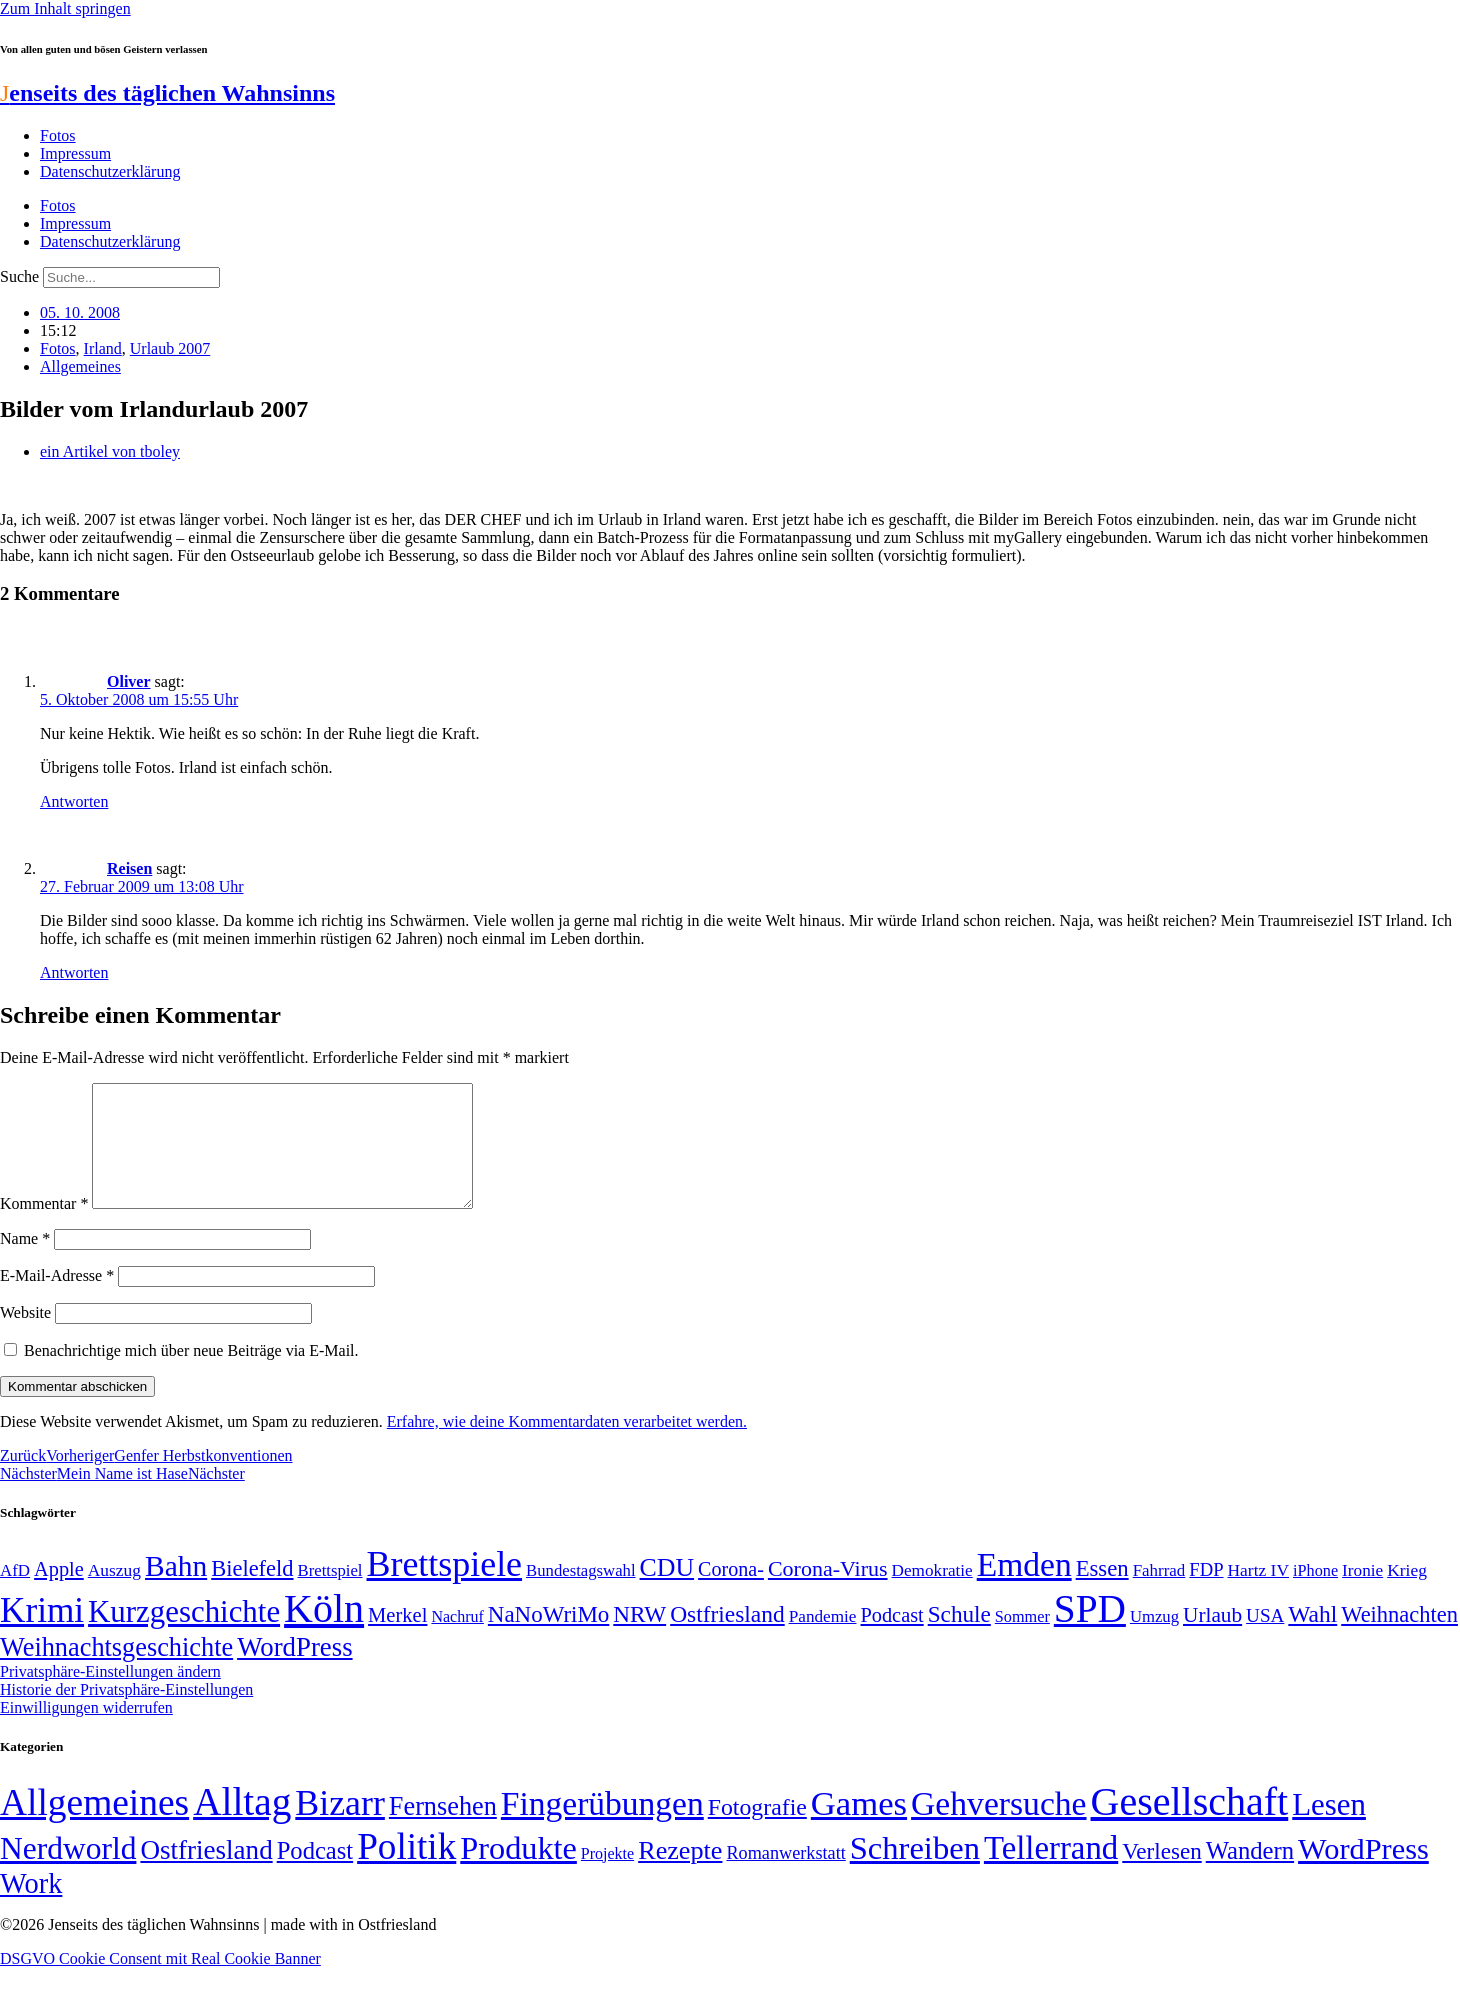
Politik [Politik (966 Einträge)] (406, 1870)
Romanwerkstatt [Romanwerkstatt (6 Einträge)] (785, 1877)
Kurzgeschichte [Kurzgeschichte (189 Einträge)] (184, 1635)
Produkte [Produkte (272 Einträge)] (518, 1872)
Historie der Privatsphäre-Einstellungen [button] (126, 1713)
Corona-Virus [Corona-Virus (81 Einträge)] (828, 1592)
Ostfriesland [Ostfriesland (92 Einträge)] (727, 1638)
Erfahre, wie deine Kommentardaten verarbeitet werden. (567, 1445)
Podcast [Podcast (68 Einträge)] (892, 1639)
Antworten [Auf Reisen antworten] (74, 972)
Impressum (75, 153)
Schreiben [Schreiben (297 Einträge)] (915, 1872)
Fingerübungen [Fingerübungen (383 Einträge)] (602, 1827)
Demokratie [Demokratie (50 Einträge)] (932, 1594)
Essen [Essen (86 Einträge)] (1102, 1592)
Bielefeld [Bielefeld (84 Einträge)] (252, 1592)
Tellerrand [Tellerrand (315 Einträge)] (1051, 1872)
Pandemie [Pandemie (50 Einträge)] (823, 1640)
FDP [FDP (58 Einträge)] (1206, 1593)
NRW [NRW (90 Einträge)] (639, 1638)
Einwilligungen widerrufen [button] (86, 1731)
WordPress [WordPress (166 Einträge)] (1363, 1873)
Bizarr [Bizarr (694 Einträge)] (340, 1827)
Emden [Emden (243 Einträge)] (1024, 1588)
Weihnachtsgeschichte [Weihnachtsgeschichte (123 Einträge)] (116, 1671)
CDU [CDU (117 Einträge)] (667, 1591)
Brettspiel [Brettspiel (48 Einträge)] (330, 1594)
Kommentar (44, 1227)
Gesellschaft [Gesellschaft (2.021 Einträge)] (1190, 1825)
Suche (19, 276)
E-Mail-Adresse (57, 1299)
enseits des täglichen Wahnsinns (167, 93)
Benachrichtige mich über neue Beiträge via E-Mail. (191, 1374)
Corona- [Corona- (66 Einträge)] (731, 1593)
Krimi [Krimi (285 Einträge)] (42, 1634)
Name (25, 1262)
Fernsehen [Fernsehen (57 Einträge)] (443, 1830)
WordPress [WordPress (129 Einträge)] (294, 1671)
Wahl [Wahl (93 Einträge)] (1312, 1638)
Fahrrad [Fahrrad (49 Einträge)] (1159, 1594)
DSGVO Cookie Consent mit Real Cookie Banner (160, 1982)
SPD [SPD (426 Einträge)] (1090, 1632)
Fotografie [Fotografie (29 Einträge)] (757, 1831)
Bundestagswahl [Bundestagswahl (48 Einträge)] (580, 1594)
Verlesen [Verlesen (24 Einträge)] (1161, 1875)
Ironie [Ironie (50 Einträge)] (1362, 1594)
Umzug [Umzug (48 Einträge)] (1154, 1640)
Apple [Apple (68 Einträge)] (59, 1593)
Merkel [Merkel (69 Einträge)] (397, 1639)
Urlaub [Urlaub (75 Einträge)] (1212, 1639)
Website (25, 1336)
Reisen (129, 868)
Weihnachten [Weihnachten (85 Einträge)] (1399, 1638)
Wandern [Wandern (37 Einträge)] (1250, 1874)
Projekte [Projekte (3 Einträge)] (607, 1877)
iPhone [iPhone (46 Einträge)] (1315, 1595)
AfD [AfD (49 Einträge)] (15, 1594)
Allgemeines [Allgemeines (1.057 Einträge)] (94, 1826)
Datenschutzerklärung (110, 171)
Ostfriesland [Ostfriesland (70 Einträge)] (206, 1874)
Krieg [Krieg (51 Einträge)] (1407, 1594)
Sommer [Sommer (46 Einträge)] (1022, 1641)
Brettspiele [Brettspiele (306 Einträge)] (445, 1588)
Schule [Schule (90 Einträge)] (959, 1638)
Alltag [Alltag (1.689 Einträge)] (242, 1825)
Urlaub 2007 (170, 348)
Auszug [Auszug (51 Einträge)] (114, 1594)
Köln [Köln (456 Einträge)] (324, 1632)
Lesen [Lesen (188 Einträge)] (1329, 1828)
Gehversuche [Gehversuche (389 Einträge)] (998, 1827)
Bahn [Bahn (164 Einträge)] (176, 1590)
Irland (103, 348)
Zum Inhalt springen (65, 8)
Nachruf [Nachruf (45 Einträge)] (457, 1640)
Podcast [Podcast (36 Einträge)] (315, 1874)
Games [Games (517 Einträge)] (859, 1827)
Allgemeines (80, 366)
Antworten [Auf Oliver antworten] (74, 801)
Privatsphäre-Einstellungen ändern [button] (110, 1695)
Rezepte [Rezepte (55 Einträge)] (680, 1874)
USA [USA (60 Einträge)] (1265, 1639)
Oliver (129, 681)
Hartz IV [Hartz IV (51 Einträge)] (1258, 1594)
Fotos (58, 135)
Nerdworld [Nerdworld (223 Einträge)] (68, 1872)
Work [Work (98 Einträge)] (31, 1907)
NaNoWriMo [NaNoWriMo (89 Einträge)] (548, 1638)
